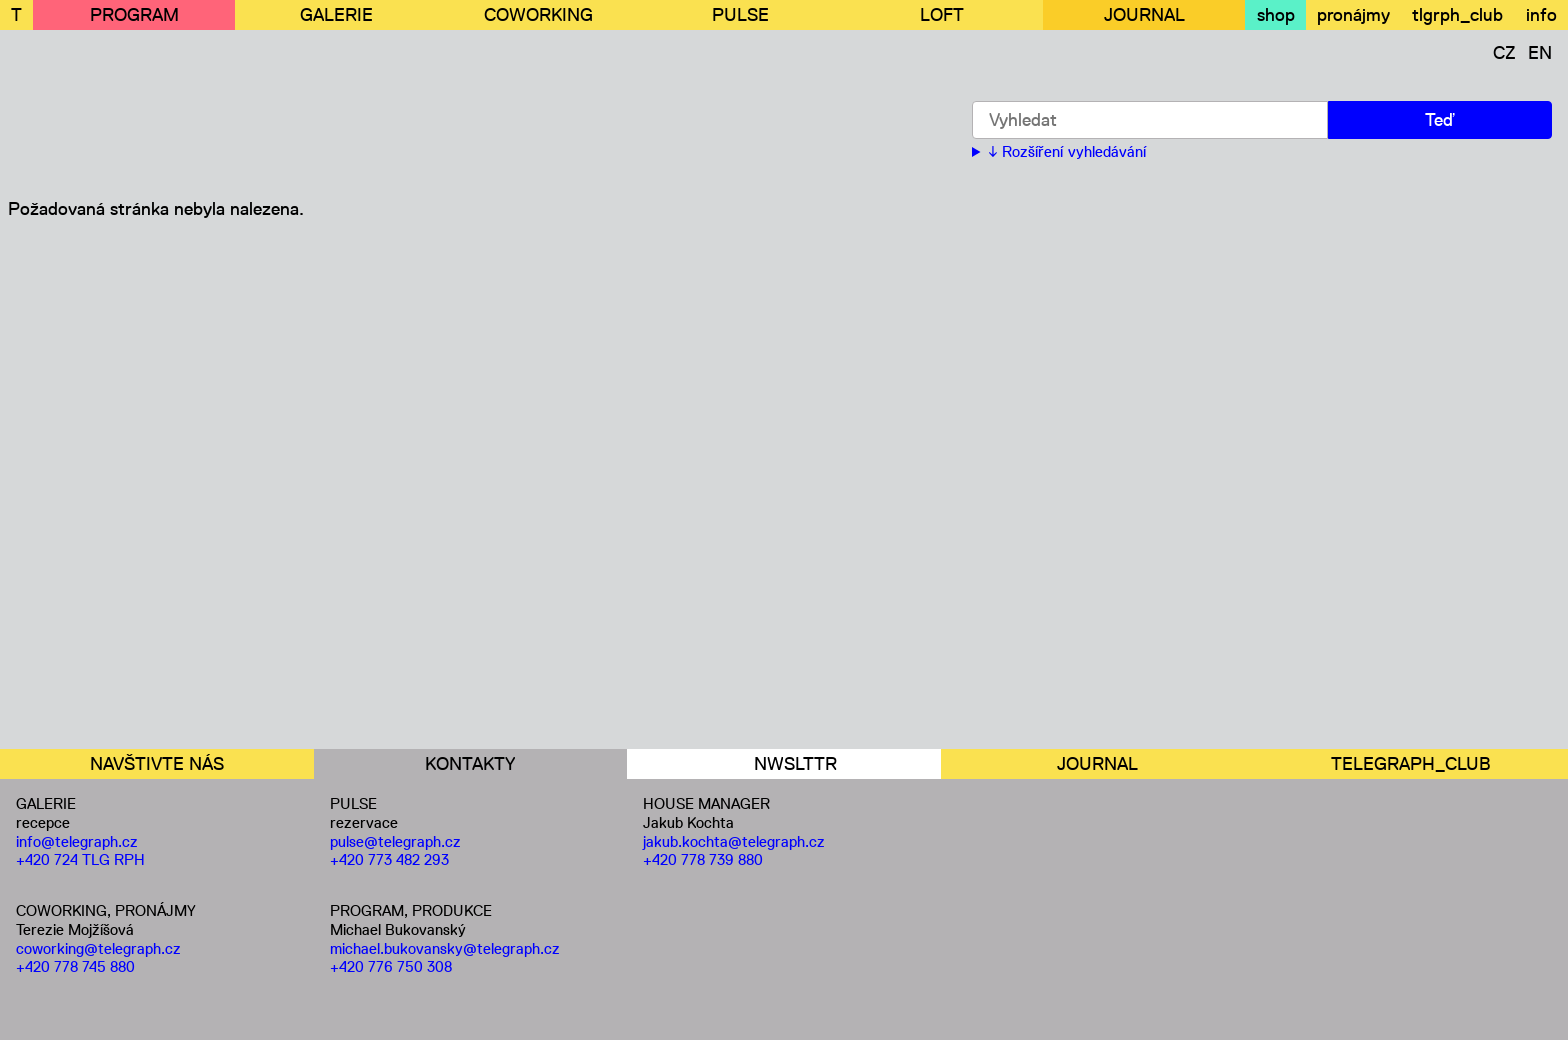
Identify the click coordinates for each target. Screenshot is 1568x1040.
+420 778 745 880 (75, 966)
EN (1540, 53)
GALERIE (336, 15)
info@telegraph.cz (77, 841)
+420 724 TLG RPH (80, 859)
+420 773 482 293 (389, 859)
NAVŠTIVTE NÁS (157, 764)
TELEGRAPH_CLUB (1411, 764)
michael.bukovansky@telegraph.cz (445, 948)
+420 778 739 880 (703, 859)
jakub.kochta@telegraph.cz (734, 841)
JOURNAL (1144, 15)
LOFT (942, 15)
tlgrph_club (1457, 15)
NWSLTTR (795, 764)
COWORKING (538, 15)
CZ (1504, 53)
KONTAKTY (470, 764)
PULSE (740, 15)
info (1541, 15)
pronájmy (1353, 15)
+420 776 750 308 (391, 966)
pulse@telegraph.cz (395, 841)
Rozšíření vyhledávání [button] (1074, 152)
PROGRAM (134, 15)
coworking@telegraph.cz (98, 948)
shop (1276, 15)
